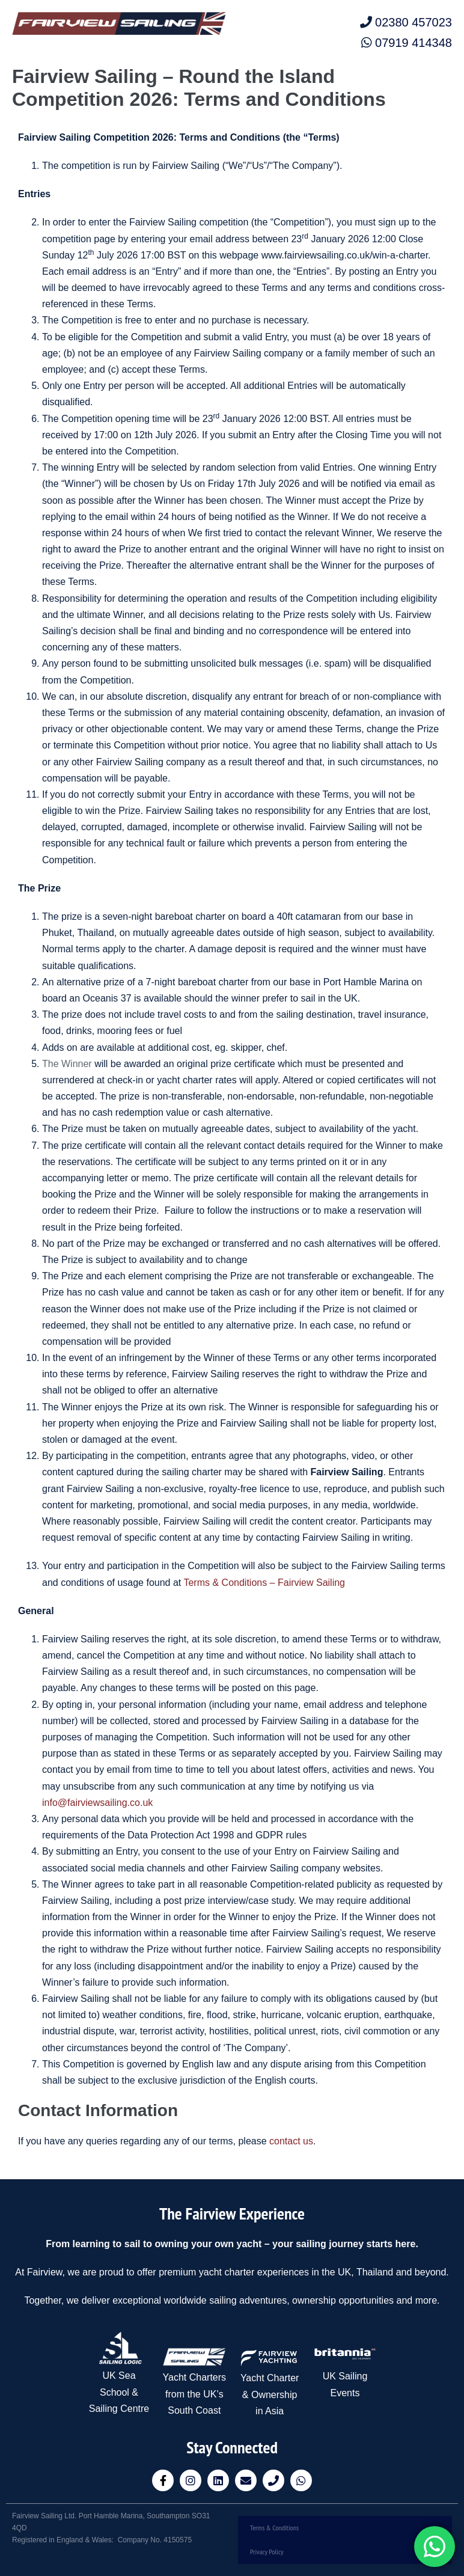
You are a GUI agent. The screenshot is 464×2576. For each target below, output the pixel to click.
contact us (291, 2141)
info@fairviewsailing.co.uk (97, 1802)
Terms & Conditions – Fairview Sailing (264, 1582)
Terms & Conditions (274, 2527)
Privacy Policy (267, 2551)
